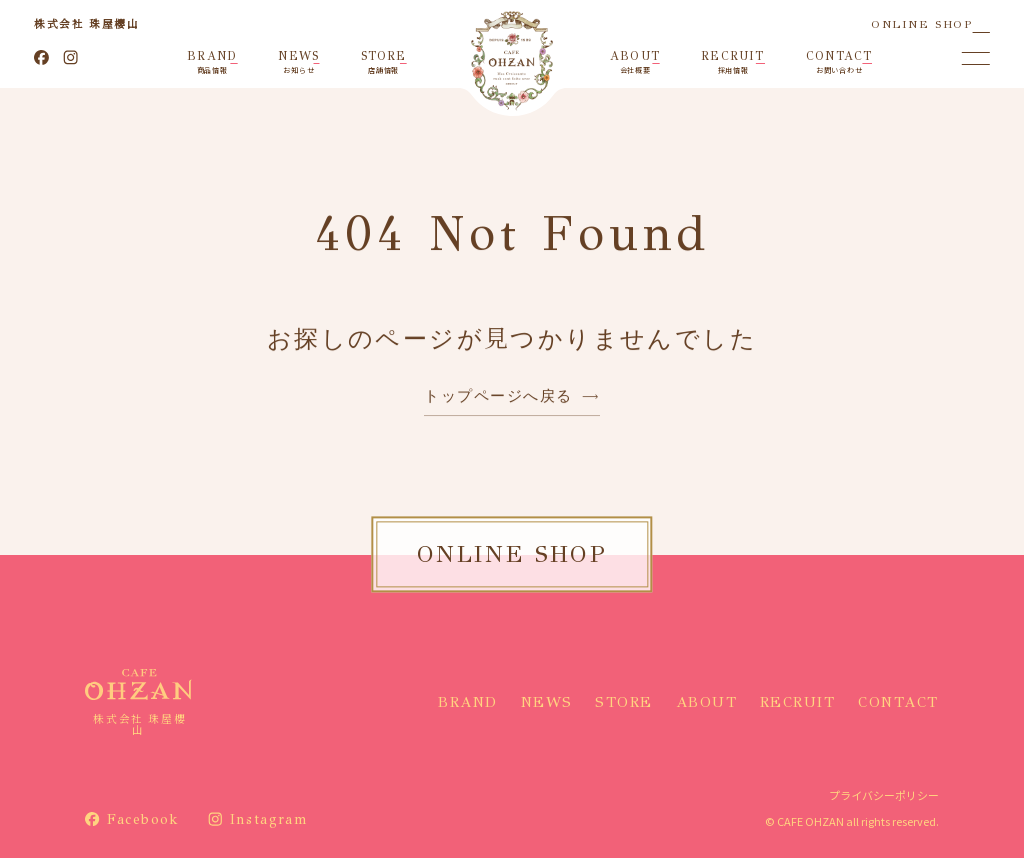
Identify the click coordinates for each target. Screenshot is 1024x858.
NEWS (547, 702)
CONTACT (898, 702)
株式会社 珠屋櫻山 (86, 23)
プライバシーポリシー (884, 795)
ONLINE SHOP (922, 24)
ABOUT (707, 702)
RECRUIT (798, 702)
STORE (624, 702)
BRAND (468, 702)
